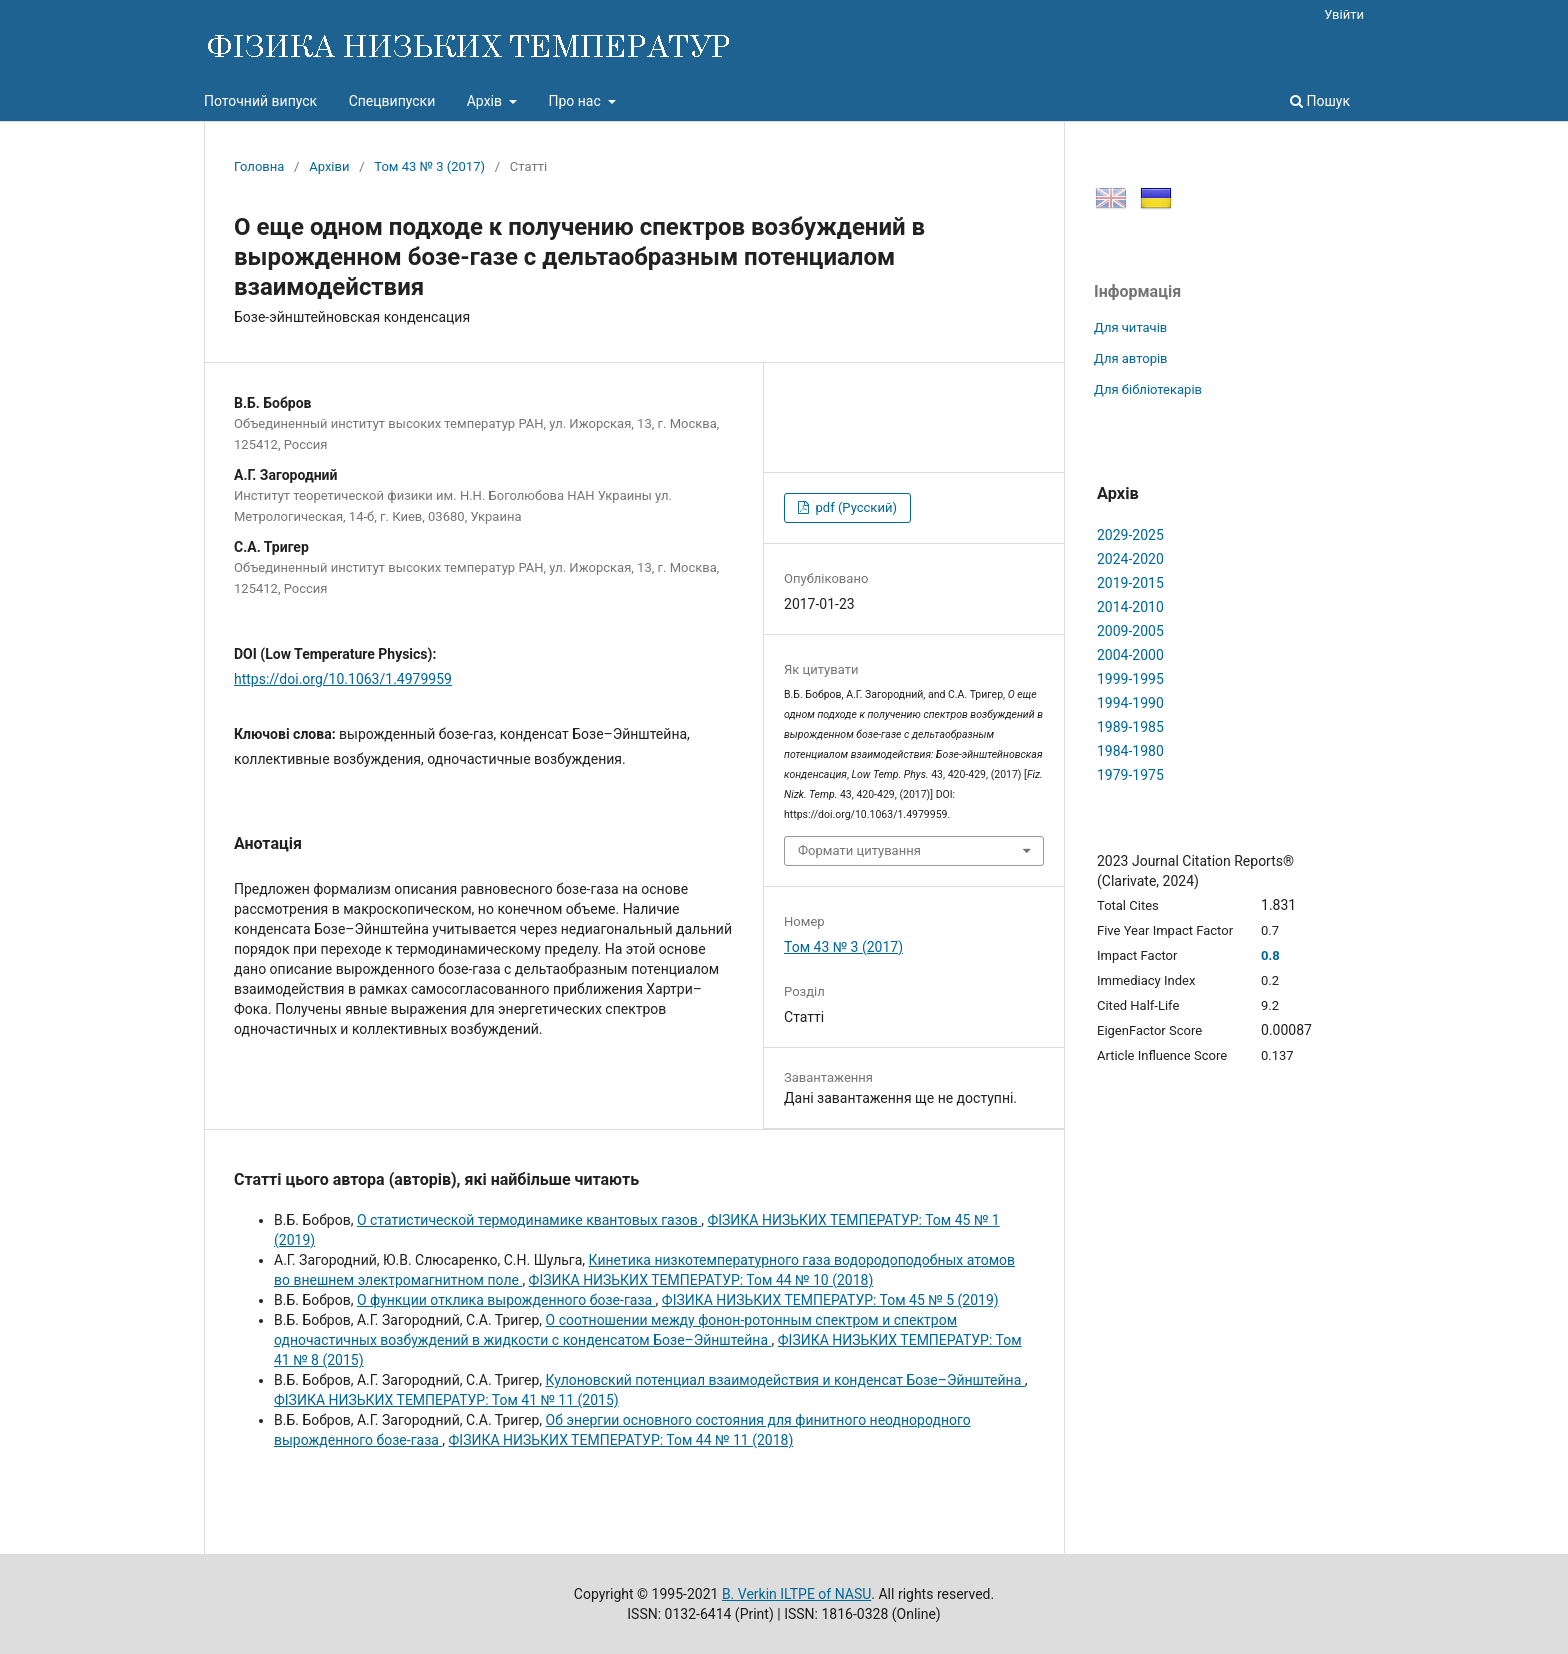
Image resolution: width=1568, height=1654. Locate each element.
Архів (486, 101)
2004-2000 (1130, 655)
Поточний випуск (260, 101)
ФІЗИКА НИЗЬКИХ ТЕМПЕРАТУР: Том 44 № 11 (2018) (621, 1440)
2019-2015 (1130, 583)
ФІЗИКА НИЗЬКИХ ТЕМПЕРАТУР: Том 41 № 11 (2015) (446, 1400)
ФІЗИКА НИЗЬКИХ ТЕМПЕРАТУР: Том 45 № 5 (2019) (830, 1300)
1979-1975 (1130, 775)
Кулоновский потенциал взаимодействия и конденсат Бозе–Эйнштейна (785, 1380)
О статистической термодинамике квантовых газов (529, 1220)
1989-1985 (1130, 727)
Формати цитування (859, 850)
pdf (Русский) (854, 507)
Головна (259, 166)
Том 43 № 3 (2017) (429, 166)
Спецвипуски (392, 101)
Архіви (329, 166)
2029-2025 (1130, 535)
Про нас (576, 101)
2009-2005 (1130, 631)
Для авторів (1131, 358)
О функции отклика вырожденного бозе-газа (506, 1300)
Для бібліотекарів (1148, 389)
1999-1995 (1130, 679)
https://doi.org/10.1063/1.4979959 (343, 679)
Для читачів (1130, 327)
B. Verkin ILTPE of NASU (796, 1594)
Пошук (1320, 101)
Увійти (1344, 14)
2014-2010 (1130, 607)
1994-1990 (1130, 703)
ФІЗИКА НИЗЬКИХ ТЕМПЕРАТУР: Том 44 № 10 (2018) (701, 1280)
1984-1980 (1130, 751)
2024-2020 (1130, 559)
